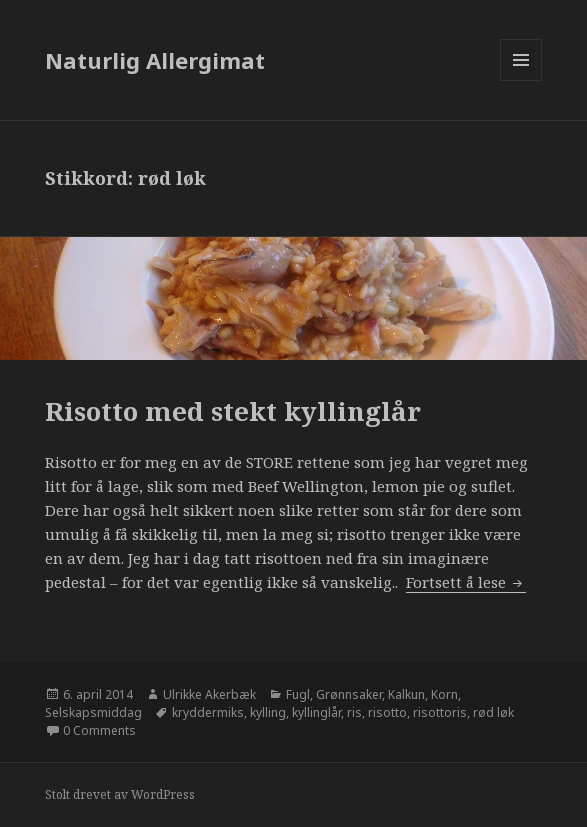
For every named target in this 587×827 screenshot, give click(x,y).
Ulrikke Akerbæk (209, 694)
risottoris (440, 712)
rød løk (493, 712)
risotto (387, 712)
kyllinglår (316, 712)
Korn (444, 694)
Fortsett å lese (466, 582)
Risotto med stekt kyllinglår (233, 411)
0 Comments (99, 730)
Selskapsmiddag (93, 712)
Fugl (298, 694)
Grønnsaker (349, 694)
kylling (268, 712)
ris (354, 712)
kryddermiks (208, 712)
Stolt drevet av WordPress (120, 794)
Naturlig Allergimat (155, 60)
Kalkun (406, 694)
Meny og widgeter (521, 80)
